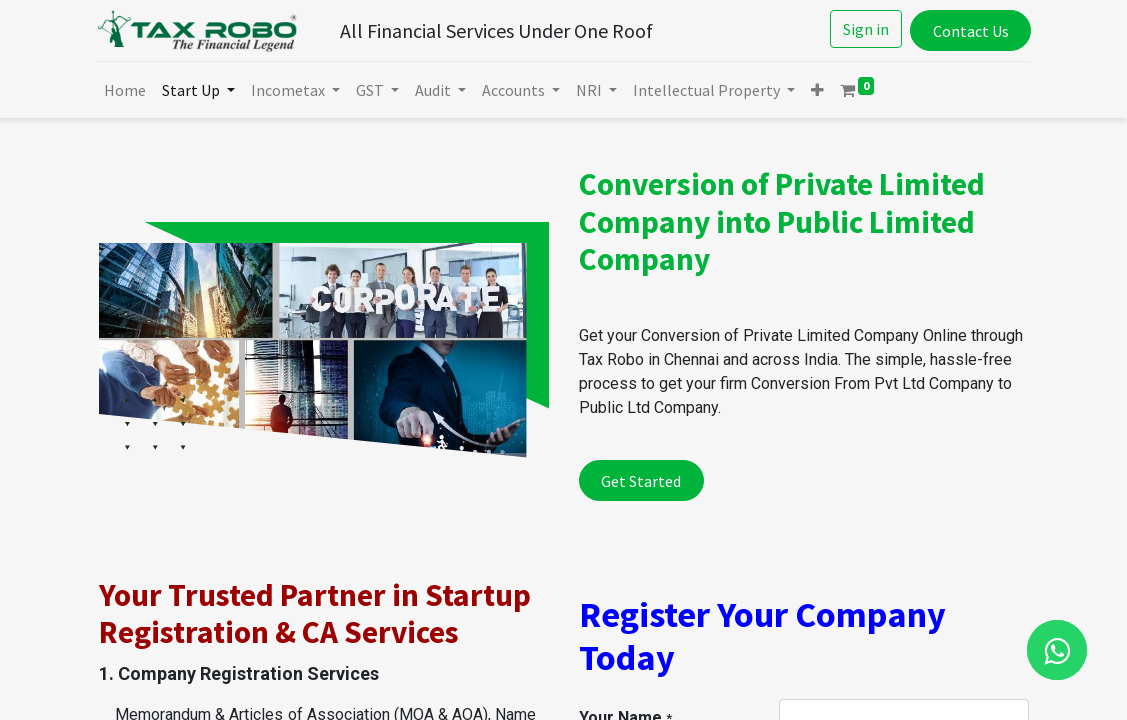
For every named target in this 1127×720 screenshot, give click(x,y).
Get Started (641, 481)
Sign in (863, 29)
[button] (820, 90)
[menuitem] (128, 90)
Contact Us (968, 31)
